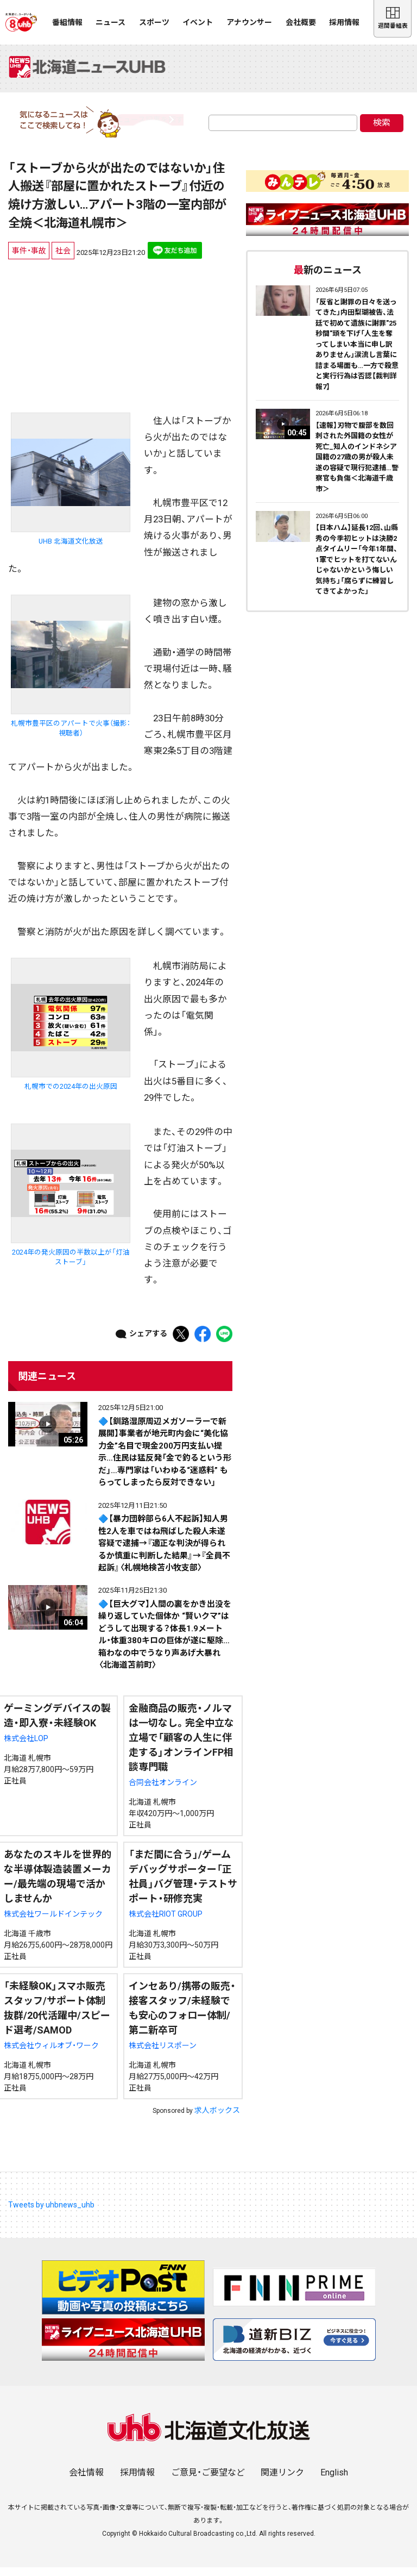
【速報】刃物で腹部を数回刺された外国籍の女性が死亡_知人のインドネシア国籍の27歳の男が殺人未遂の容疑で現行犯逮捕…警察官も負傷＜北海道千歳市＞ (357, 466)
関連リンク (282, 2481)
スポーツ (154, 22)
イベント (197, 22)
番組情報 (67, 22)
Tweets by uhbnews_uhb (51, 2214)
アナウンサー (249, 22)
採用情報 (344, 22)
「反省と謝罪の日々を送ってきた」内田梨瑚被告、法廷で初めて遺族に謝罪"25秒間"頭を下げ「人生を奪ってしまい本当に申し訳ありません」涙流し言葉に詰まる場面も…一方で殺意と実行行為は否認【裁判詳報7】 (357, 353)
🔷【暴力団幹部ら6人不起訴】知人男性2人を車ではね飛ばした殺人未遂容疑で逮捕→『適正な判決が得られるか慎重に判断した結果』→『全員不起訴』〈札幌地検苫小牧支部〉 (164, 1552)
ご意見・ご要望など (208, 2481)
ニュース (110, 22)
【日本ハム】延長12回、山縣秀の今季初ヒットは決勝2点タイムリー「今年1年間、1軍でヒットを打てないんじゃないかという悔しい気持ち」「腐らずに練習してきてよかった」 (356, 568)
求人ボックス (217, 2119)
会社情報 (86, 2481)
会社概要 (301, 22)
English (334, 2481)
